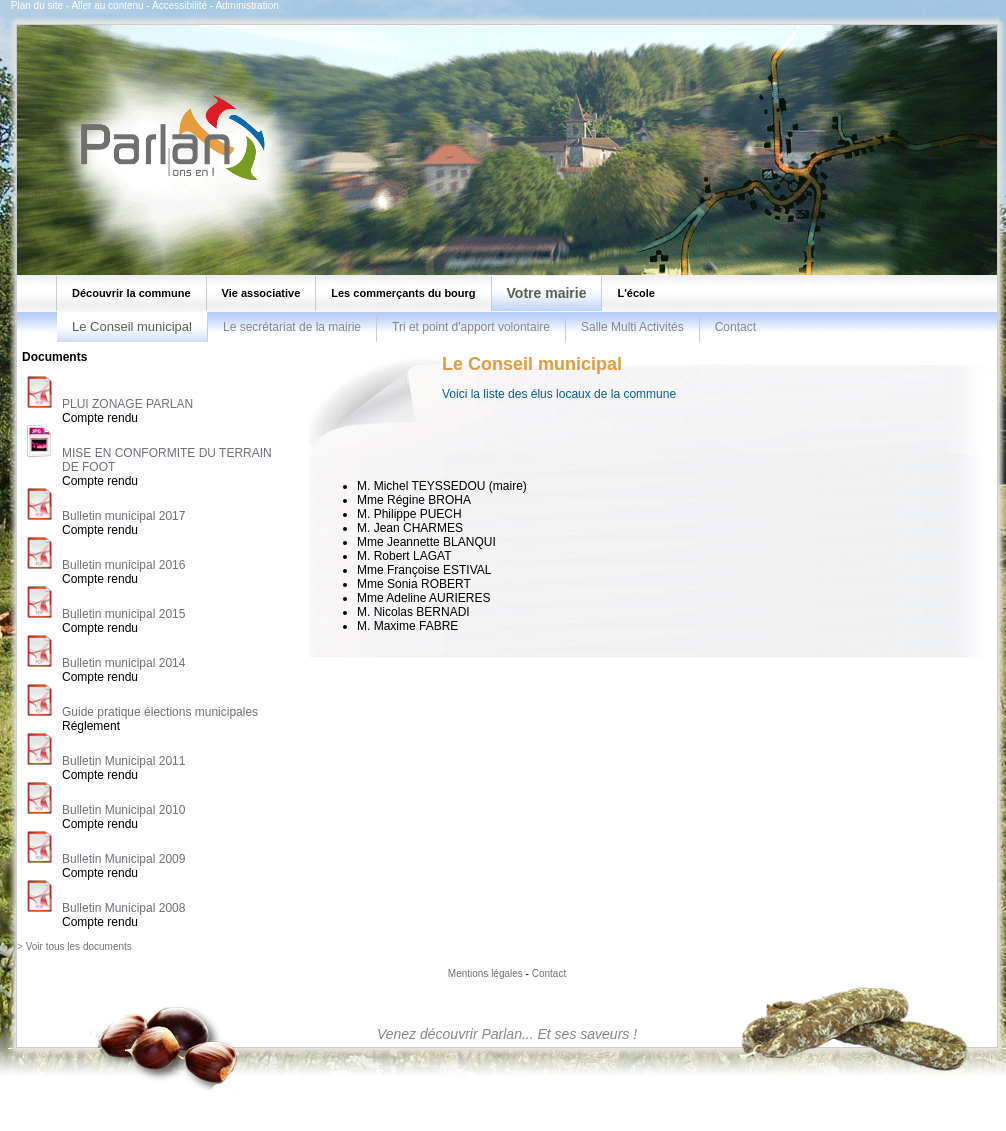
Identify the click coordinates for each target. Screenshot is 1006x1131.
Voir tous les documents (79, 946)
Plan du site (37, 5)
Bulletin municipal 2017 (123, 516)
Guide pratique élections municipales (160, 712)
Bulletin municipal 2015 (123, 614)
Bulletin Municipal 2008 (123, 908)
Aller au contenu (107, 5)
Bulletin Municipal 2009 (123, 859)
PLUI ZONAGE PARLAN (127, 404)
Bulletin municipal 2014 (123, 663)
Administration (246, 5)
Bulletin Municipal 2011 (123, 761)
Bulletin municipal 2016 (123, 565)
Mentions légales (485, 973)
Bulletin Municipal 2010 (123, 810)
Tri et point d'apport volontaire (471, 327)
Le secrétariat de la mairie (292, 327)
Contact (735, 327)
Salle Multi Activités (632, 327)
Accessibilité (179, 5)
